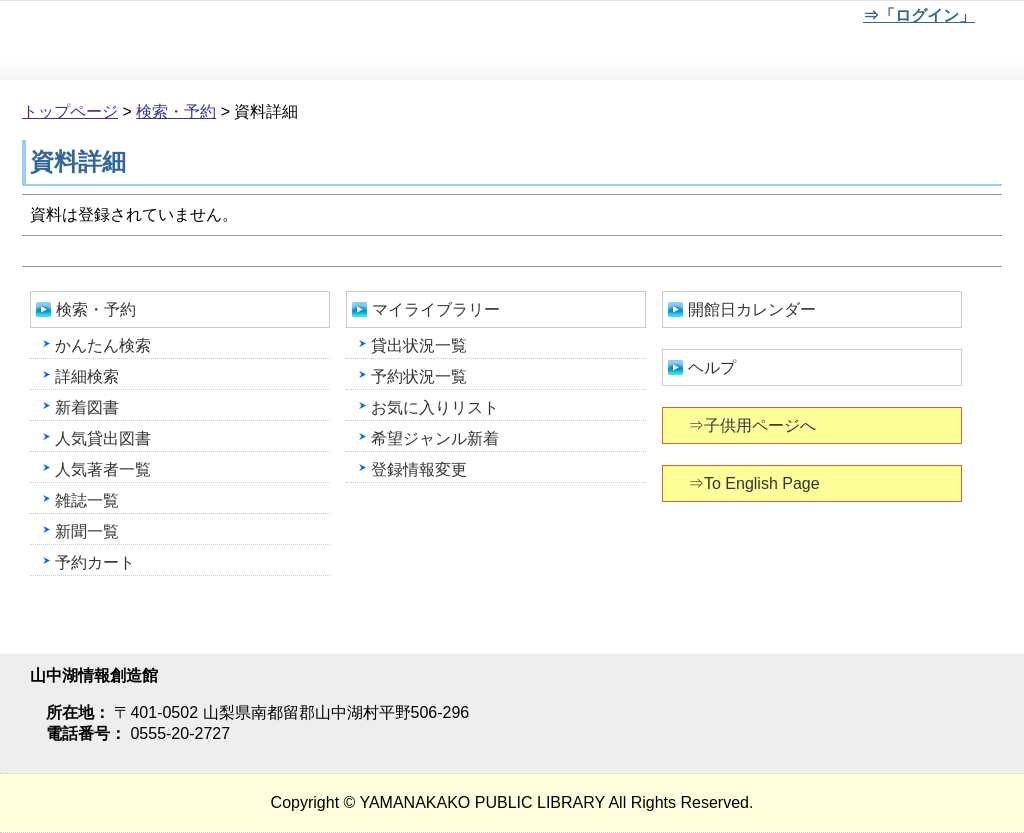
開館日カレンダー (752, 309)
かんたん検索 (103, 345)
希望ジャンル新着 (435, 438)
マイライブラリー (436, 309)
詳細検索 (87, 376)
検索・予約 (176, 111)
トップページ (70, 111)
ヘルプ (712, 367)
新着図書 (87, 407)
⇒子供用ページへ (753, 425)
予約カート (95, 562)
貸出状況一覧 (419, 345)
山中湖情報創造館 (240, 41)
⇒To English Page (755, 483)
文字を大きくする (785, 19)
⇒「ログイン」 (918, 15)
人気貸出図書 (103, 438)
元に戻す (719, 19)
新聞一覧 (87, 531)
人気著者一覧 (103, 469)
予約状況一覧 (419, 376)
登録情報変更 (419, 469)
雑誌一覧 (87, 500)
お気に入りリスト (435, 407)
